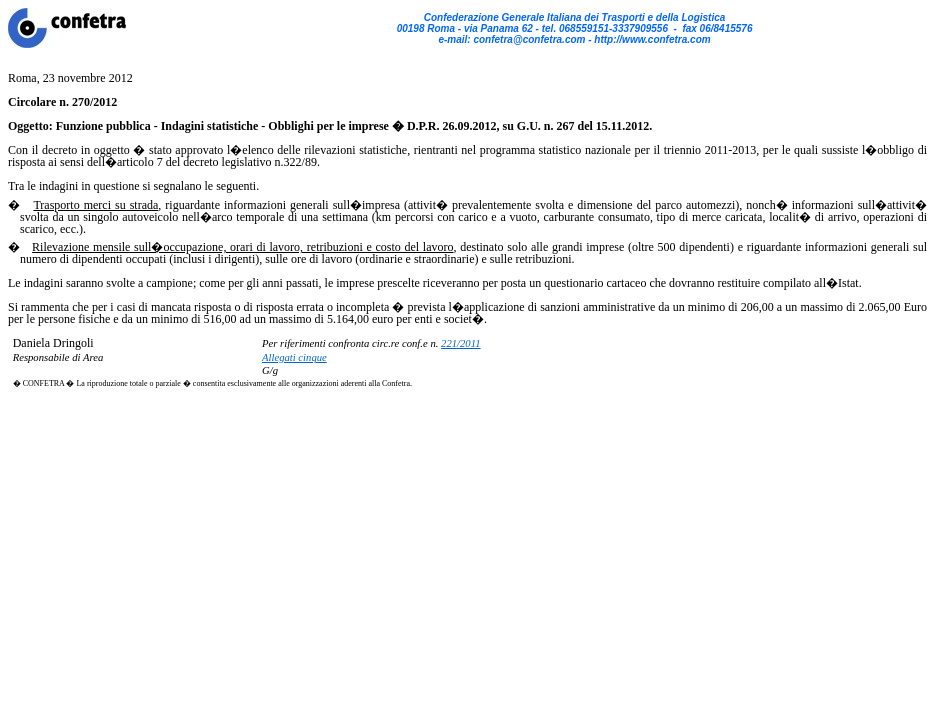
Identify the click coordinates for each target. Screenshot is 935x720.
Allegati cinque (294, 357)
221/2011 (460, 343)
